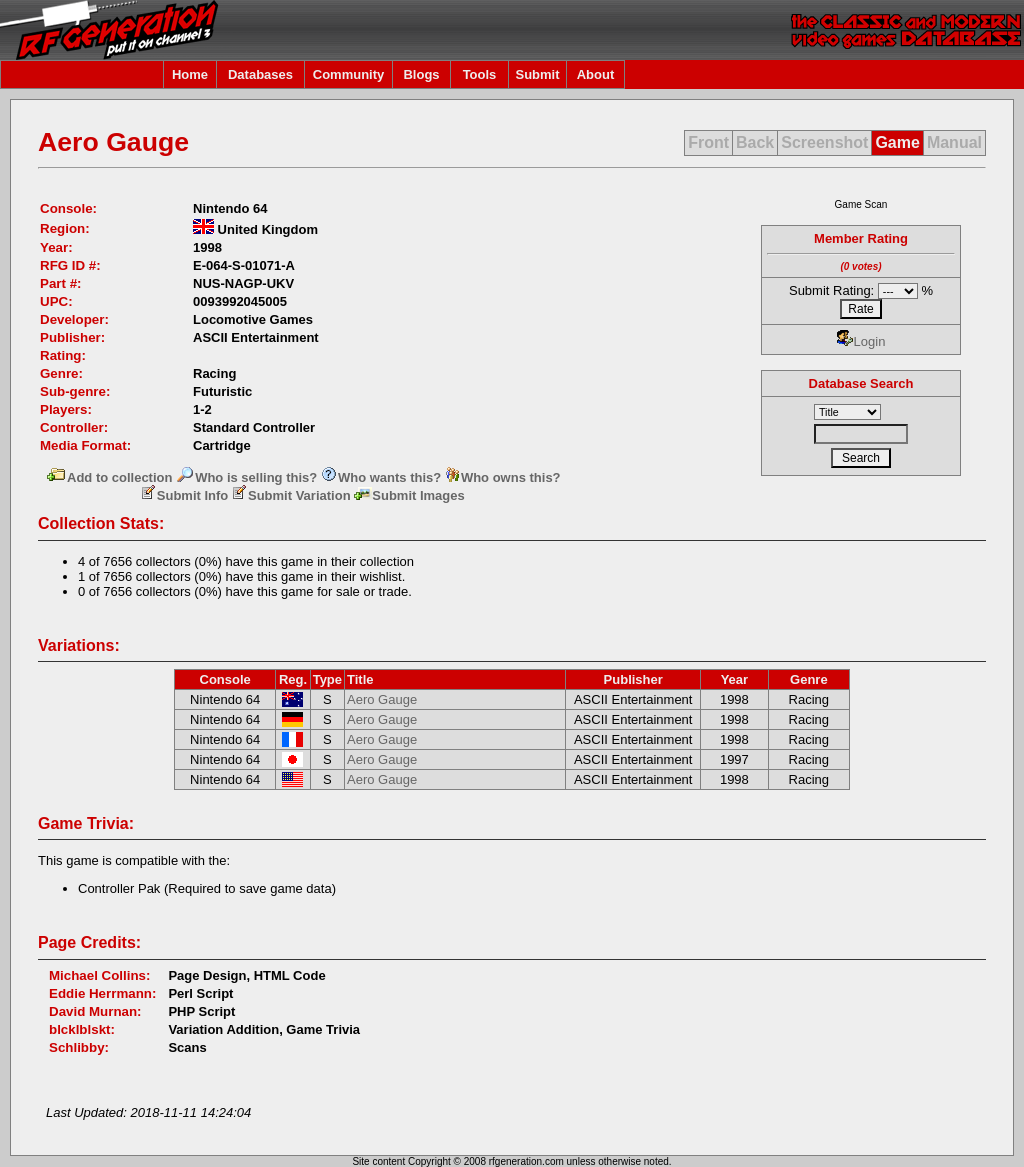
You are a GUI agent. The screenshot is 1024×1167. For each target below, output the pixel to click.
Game (897, 142)
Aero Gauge (382, 699)
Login (861, 341)
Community (349, 74)
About (596, 74)
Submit (537, 74)
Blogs (421, 74)
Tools (480, 74)
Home (190, 74)
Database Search (861, 383)
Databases (260, 74)
